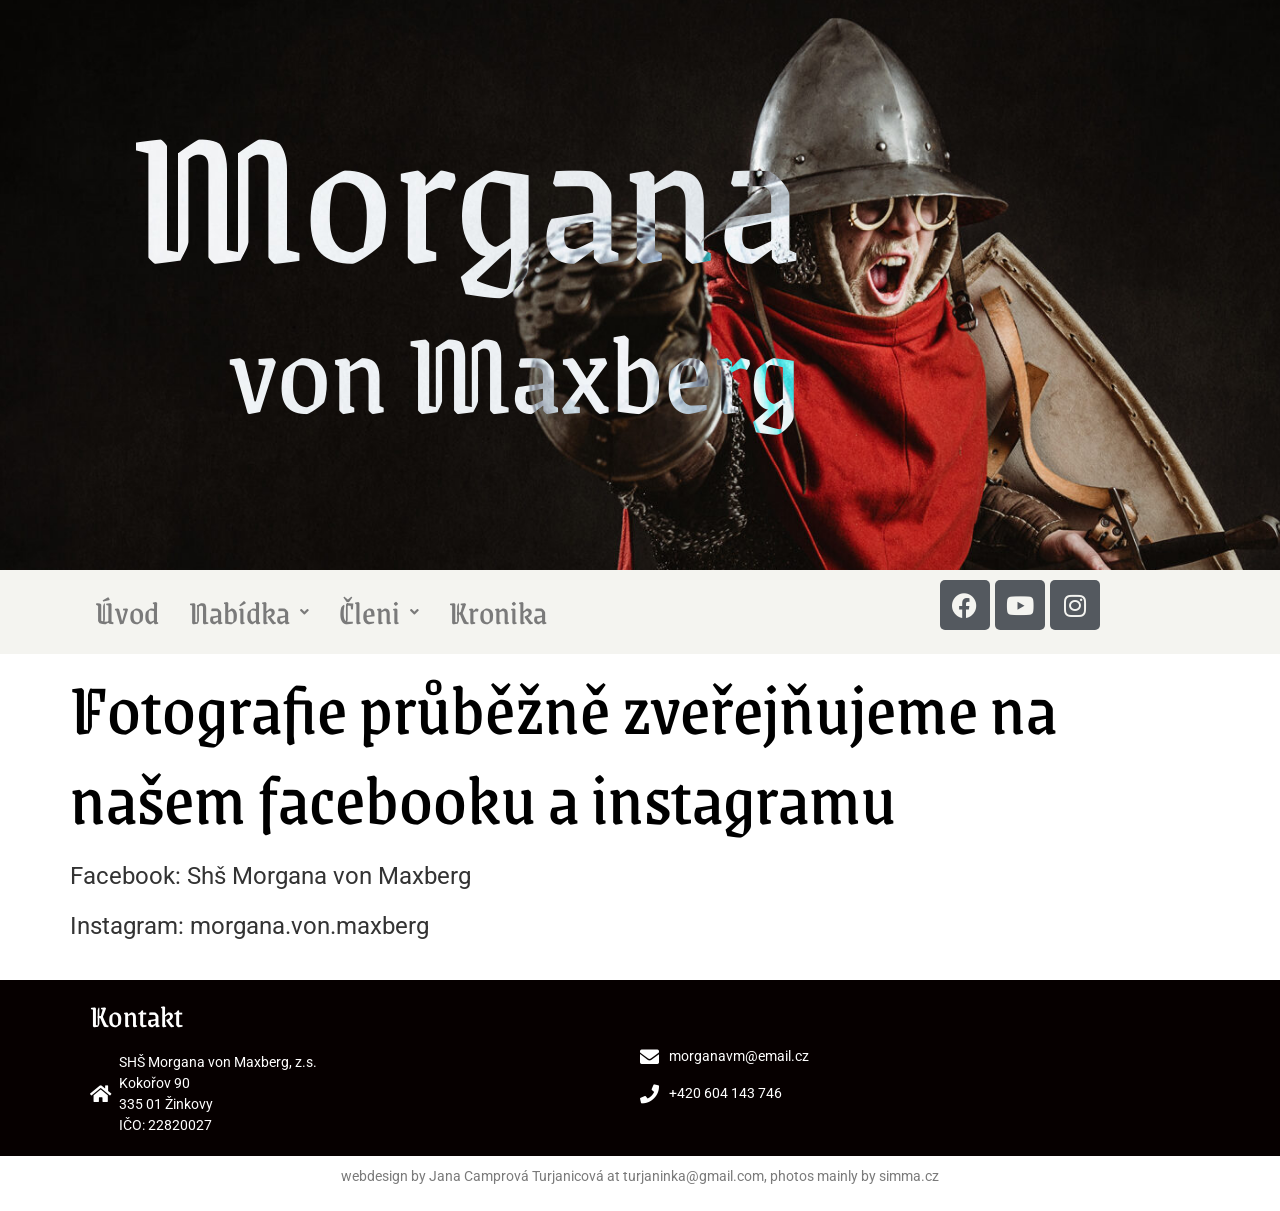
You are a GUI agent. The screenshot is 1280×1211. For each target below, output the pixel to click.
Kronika (498, 612)
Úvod (127, 612)
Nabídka (249, 612)
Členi (379, 612)
